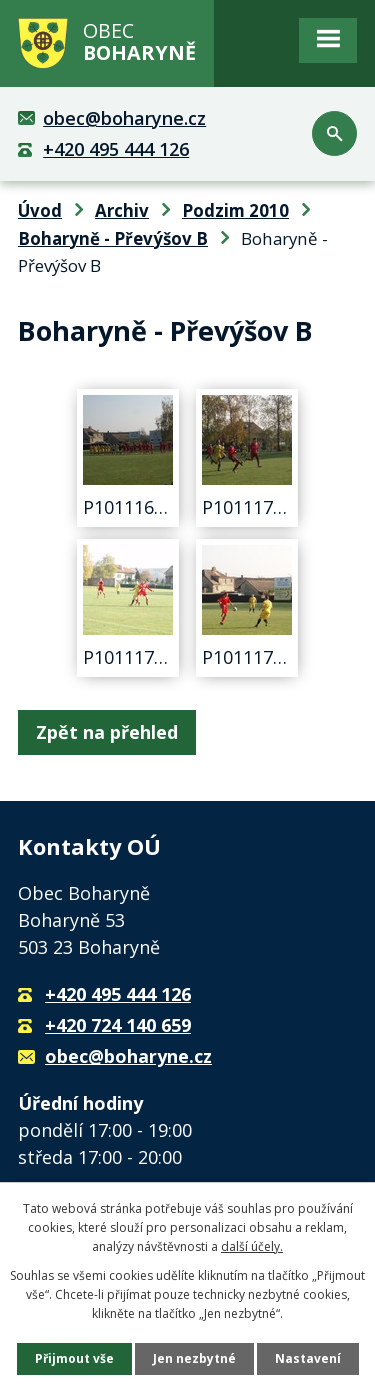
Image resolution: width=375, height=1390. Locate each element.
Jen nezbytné (194, 1358)
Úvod (40, 210)
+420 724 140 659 (118, 1025)
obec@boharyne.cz (124, 118)
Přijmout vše (74, 1358)
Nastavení (308, 1358)
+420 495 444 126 (116, 149)
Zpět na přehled (107, 732)
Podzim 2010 (235, 210)
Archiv (122, 210)
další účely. (252, 1246)
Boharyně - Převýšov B (113, 238)
